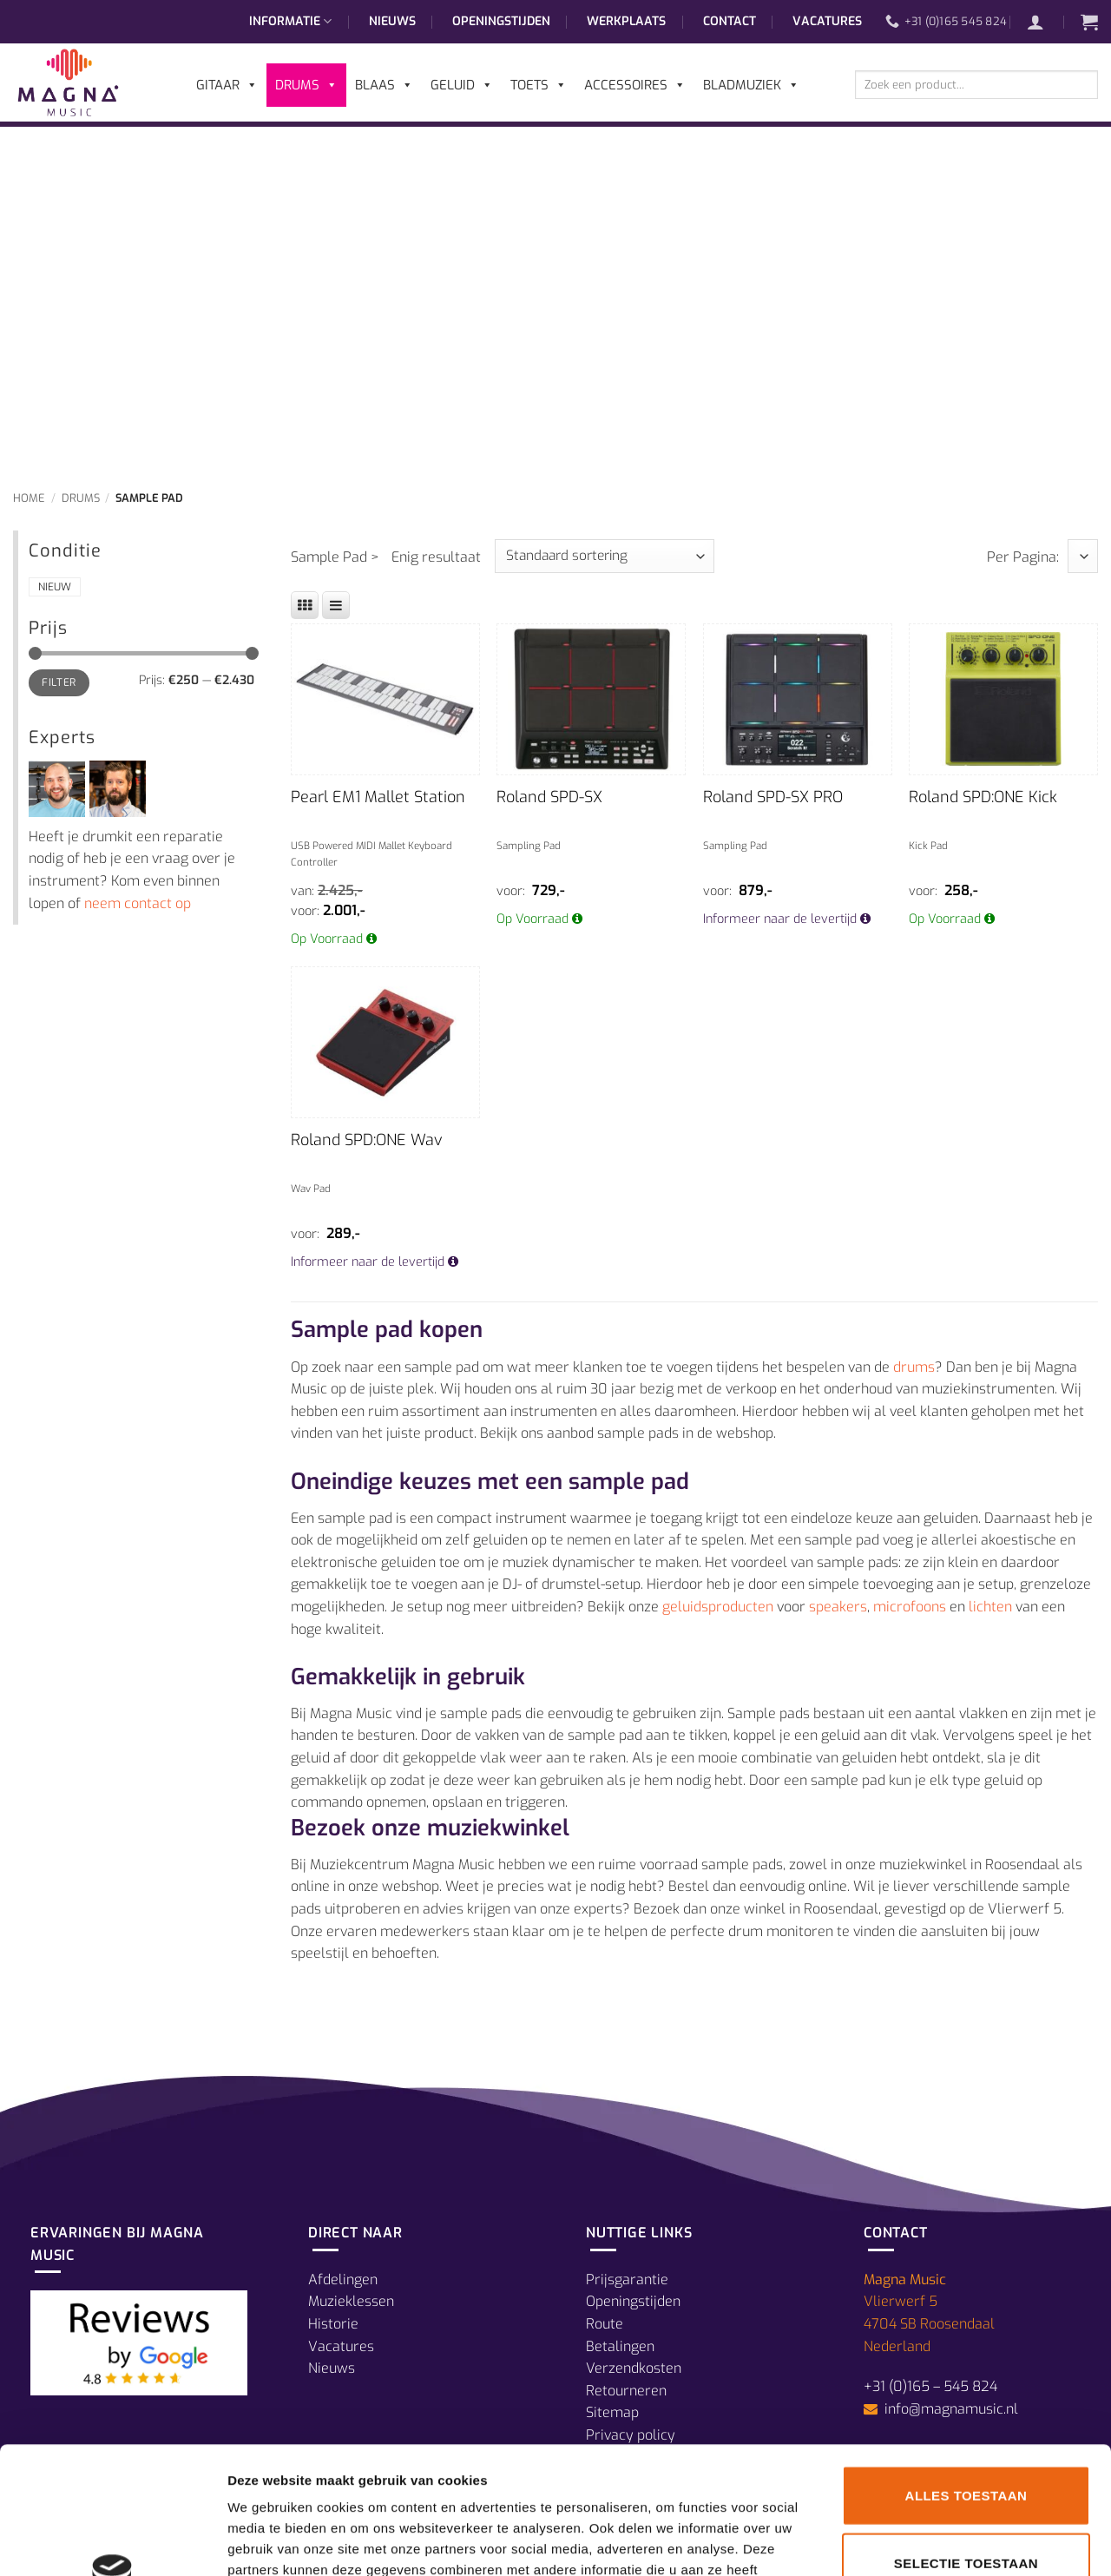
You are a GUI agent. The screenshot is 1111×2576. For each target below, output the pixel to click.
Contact (729, 21)
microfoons (909, 1607)
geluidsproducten (717, 1607)
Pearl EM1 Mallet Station (378, 797)
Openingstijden (501, 21)
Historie (333, 2324)
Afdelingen (343, 2279)
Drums (81, 498)
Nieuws (392, 21)
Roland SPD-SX (549, 797)
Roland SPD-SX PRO (773, 797)
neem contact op (137, 903)
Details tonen (938, 2541)
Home (29, 498)
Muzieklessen (351, 2301)
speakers (838, 1607)
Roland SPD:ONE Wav (367, 1140)
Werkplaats (626, 21)
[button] (1044, 21)
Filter (59, 682)
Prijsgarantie (627, 2279)
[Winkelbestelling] (604, 556)
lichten (990, 1607)
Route (604, 2324)
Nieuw (54, 587)
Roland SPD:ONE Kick (983, 797)
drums (914, 1367)
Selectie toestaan (966, 2443)
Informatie (290, 21)
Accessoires (635, 85)
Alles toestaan (966, 2375)
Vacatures (827, 21)
